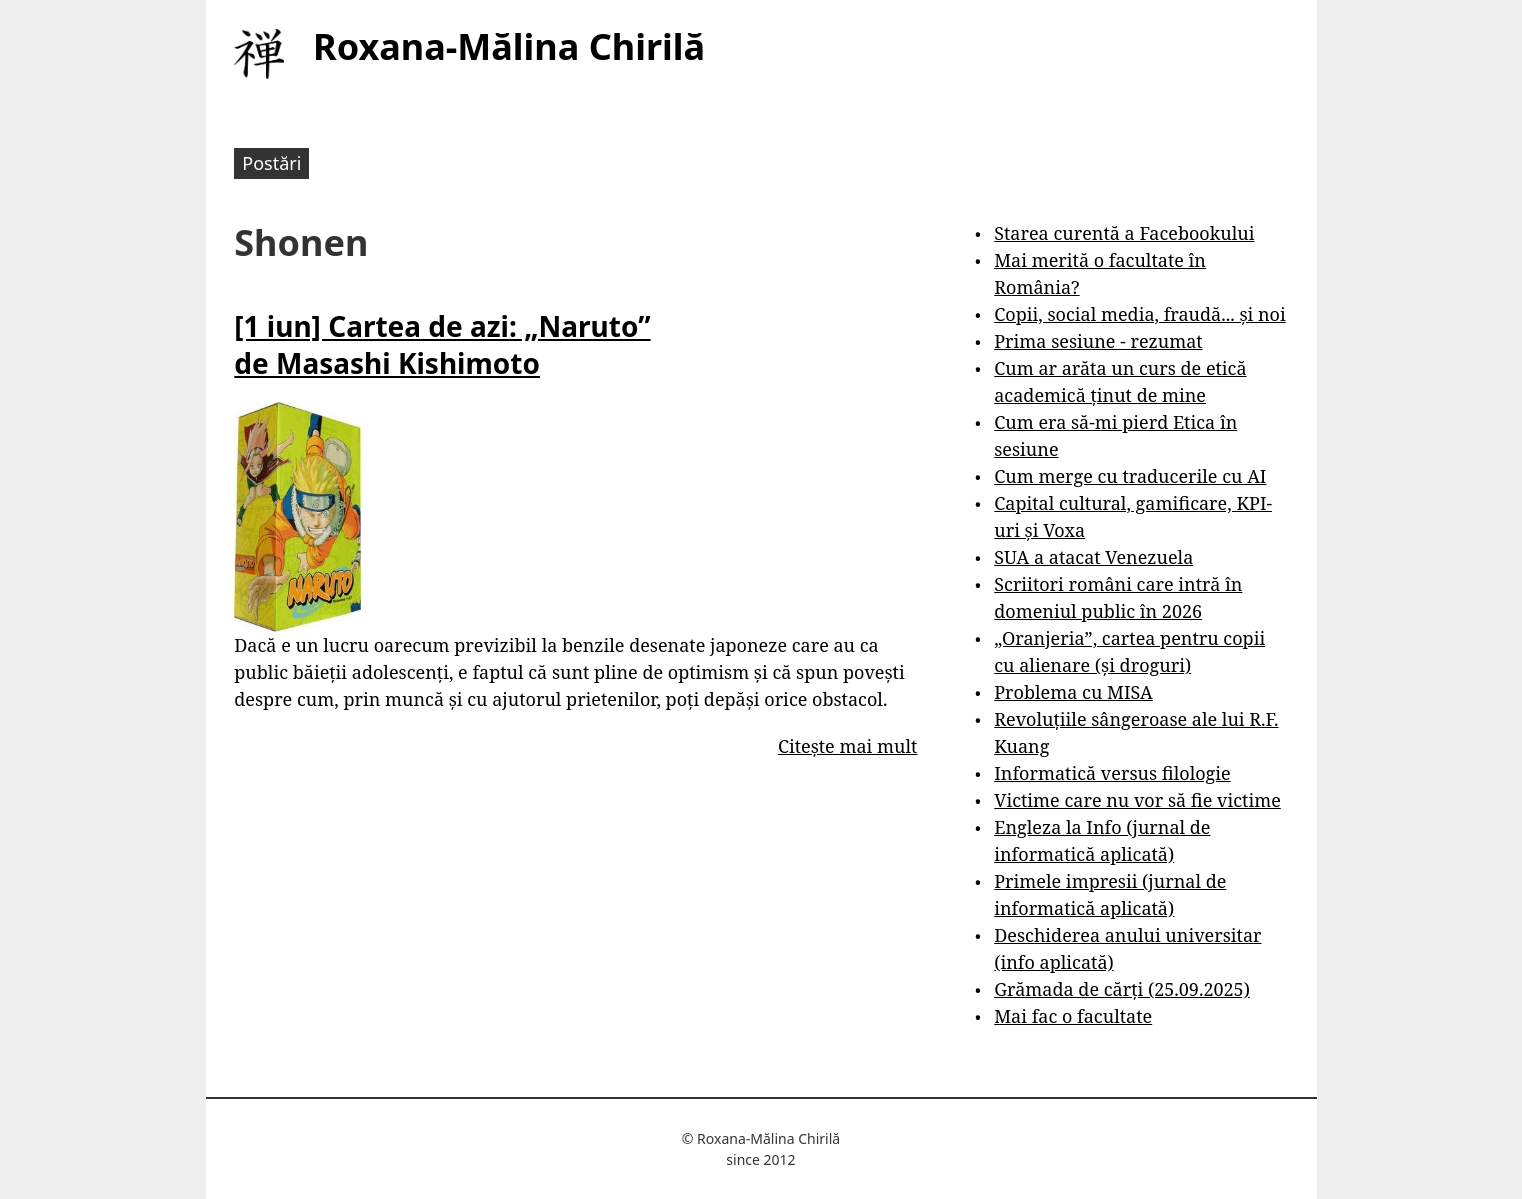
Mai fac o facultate (1073, 1016)
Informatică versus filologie (1112, 773)
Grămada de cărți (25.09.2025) (1122, 989)
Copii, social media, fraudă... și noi (1139, 314)
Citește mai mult (847, 746)
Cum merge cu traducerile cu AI (1130, 476)
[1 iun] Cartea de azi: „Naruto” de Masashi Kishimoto (442, 344)
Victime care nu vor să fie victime (1137, 800)
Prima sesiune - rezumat (1098, 341)
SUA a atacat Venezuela (1093, 557)
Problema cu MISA (1073, 692)
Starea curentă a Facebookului (1124, 233)
